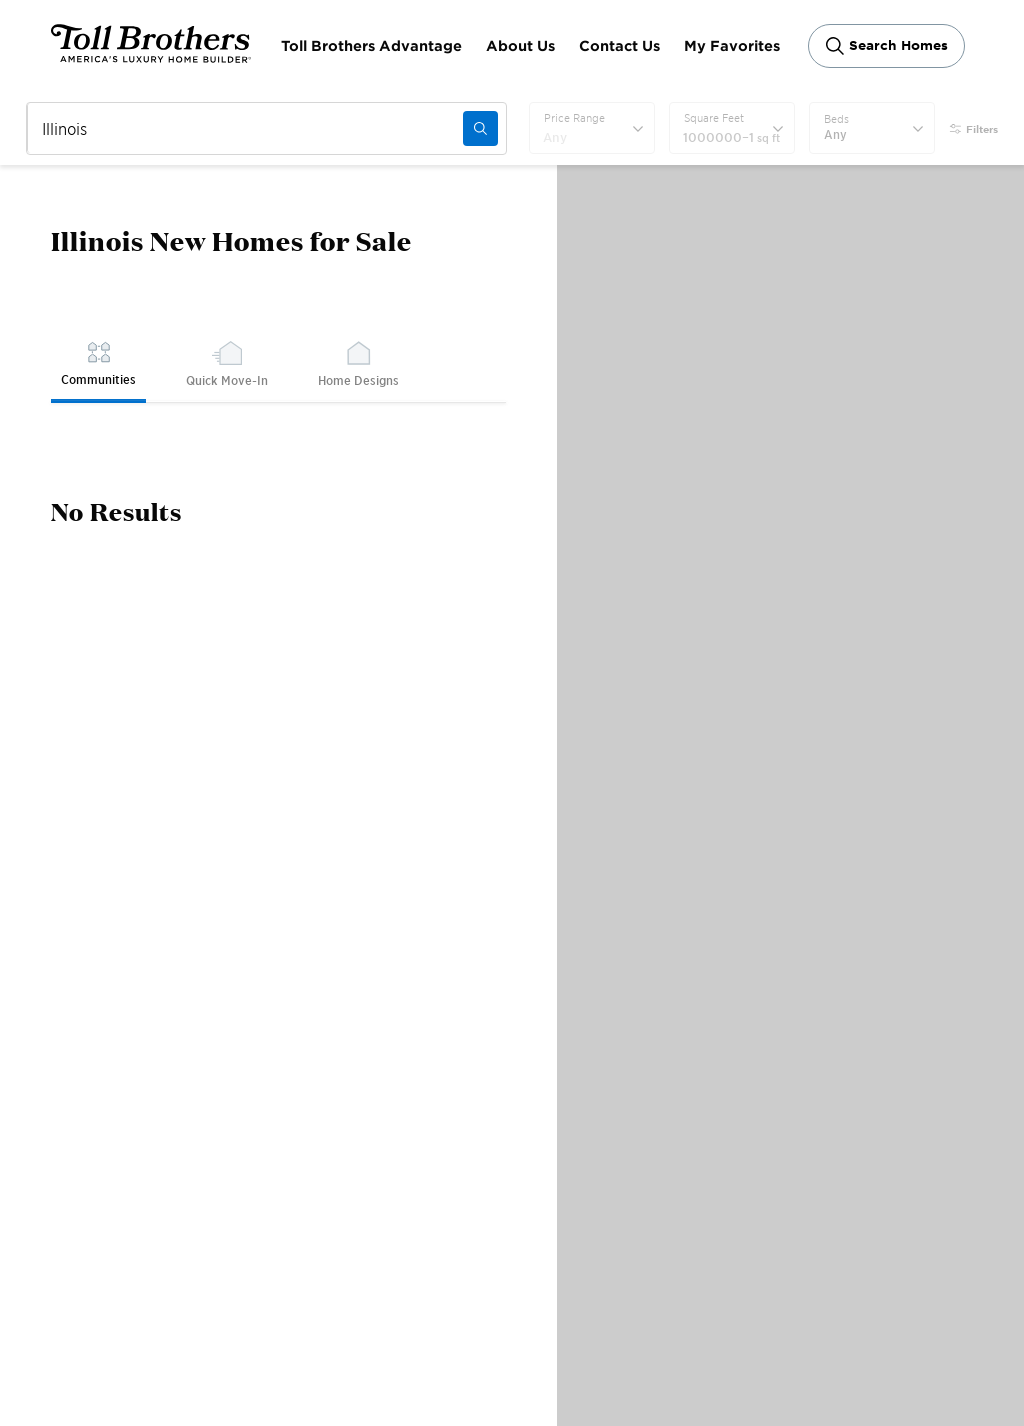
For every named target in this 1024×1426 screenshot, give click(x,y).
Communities (98, 363)
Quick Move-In (227, 364)
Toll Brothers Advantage (371, 45)
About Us (520, 45)
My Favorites (732, 45)
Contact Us (619, 45)
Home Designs (358, 364)
